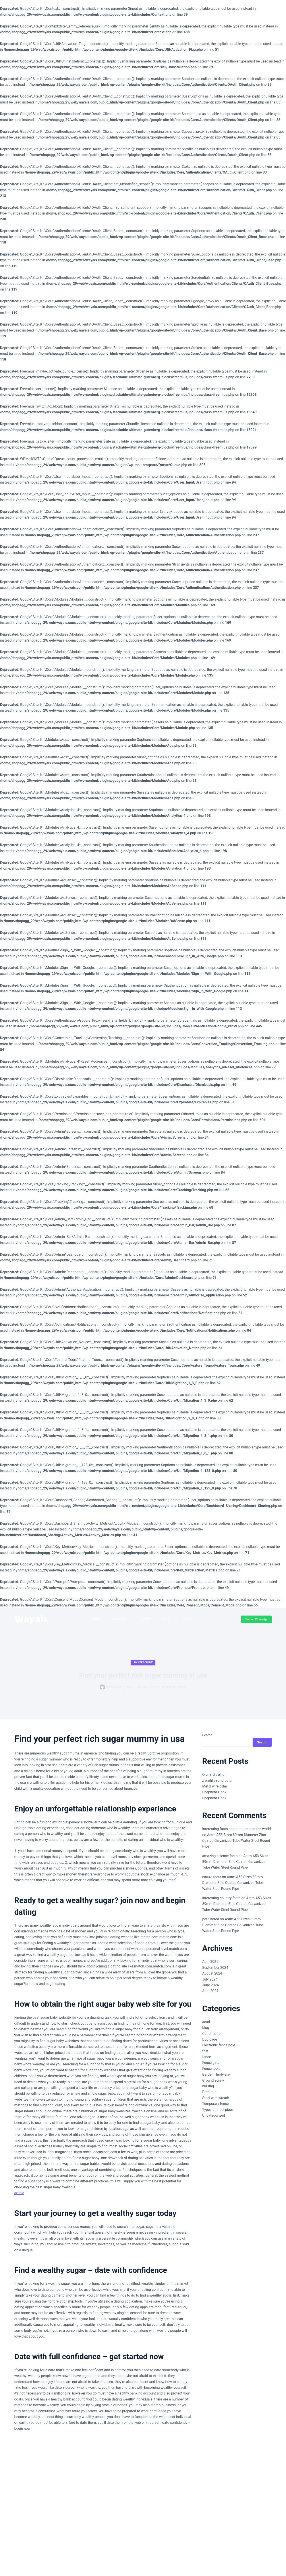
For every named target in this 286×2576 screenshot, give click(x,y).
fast (205, 2051)
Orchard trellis (213, 1774)
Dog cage (209, 2039)
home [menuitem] (96, 1619)
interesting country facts (221, 1898)
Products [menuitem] (121, 1619)
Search (207, 1735)
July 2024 (209, 1979)
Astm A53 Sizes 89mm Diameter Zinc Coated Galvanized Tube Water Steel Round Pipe (236, 1841)
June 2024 (210, 1985)
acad (206, 2022)
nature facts (211, 1877)
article (19, 2193)
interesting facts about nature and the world (236, 1829)
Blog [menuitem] (166, 1619)
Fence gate (210, 2063)
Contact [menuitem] (188, 1619)
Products (209, 2092)
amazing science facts (220, 1856)
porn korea (210, 1919)
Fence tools (211, 2069)
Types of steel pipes (218, 2110)
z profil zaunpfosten (217, 1780)
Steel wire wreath (215, 2098)
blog (205, 2028)
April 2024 (210, 1991)
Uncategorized (142, 1662)
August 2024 (212, 1973)
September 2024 (215, 1967)
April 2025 (210, 1961)
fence (206, 2057)
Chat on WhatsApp (256, 1619)
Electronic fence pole (218, 2045)
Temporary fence (215, 2104)
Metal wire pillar (214, 1786)
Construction (212, 2034)
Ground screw (213, 2080)
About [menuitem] (146, 1619)
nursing (208, 2086)
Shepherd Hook (214, 1792)
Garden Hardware (216, 2074)
